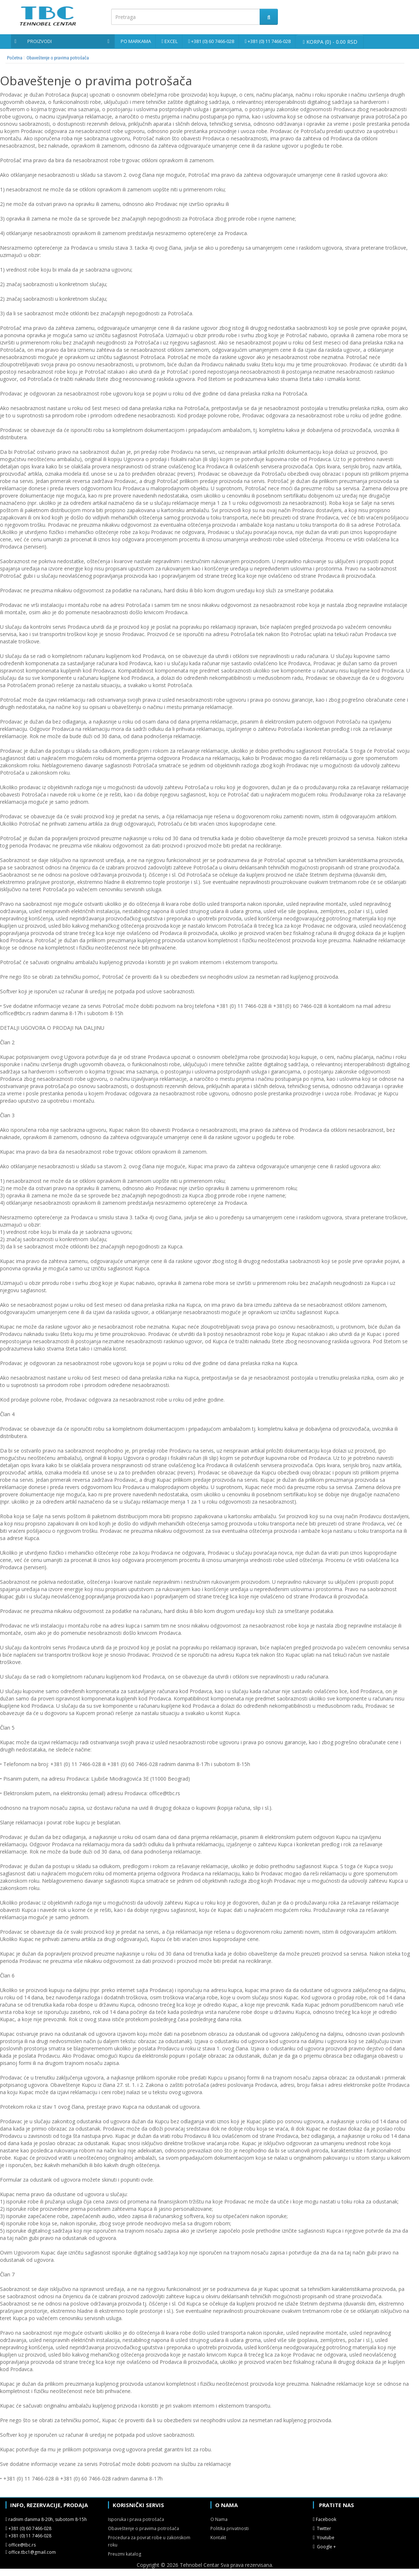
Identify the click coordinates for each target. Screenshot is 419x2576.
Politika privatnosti (229, 2528)
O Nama (219, 2519)
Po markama (136, 41)
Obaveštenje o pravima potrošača (58, 58)
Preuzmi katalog (124, 2554)
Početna (14, 58)
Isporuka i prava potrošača (136, 2519)
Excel (171, 41)
